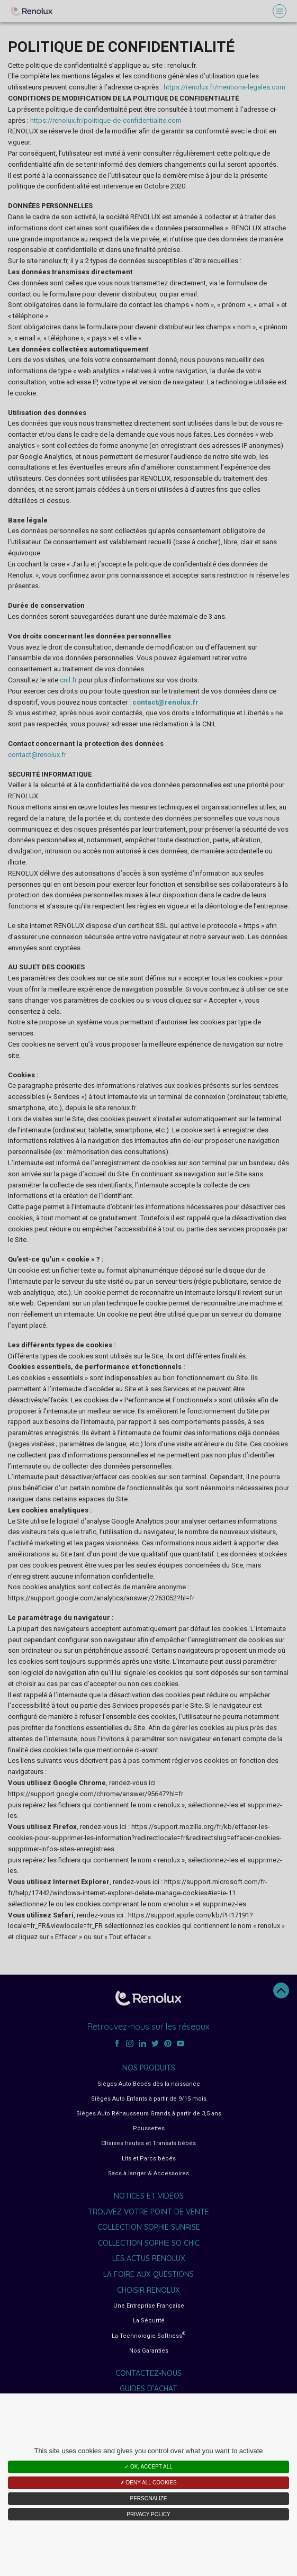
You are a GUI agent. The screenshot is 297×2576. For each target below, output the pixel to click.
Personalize (148, 2498)
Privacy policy (148, 2514)
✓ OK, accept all (148, 2467)
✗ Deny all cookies (148, 2482)
